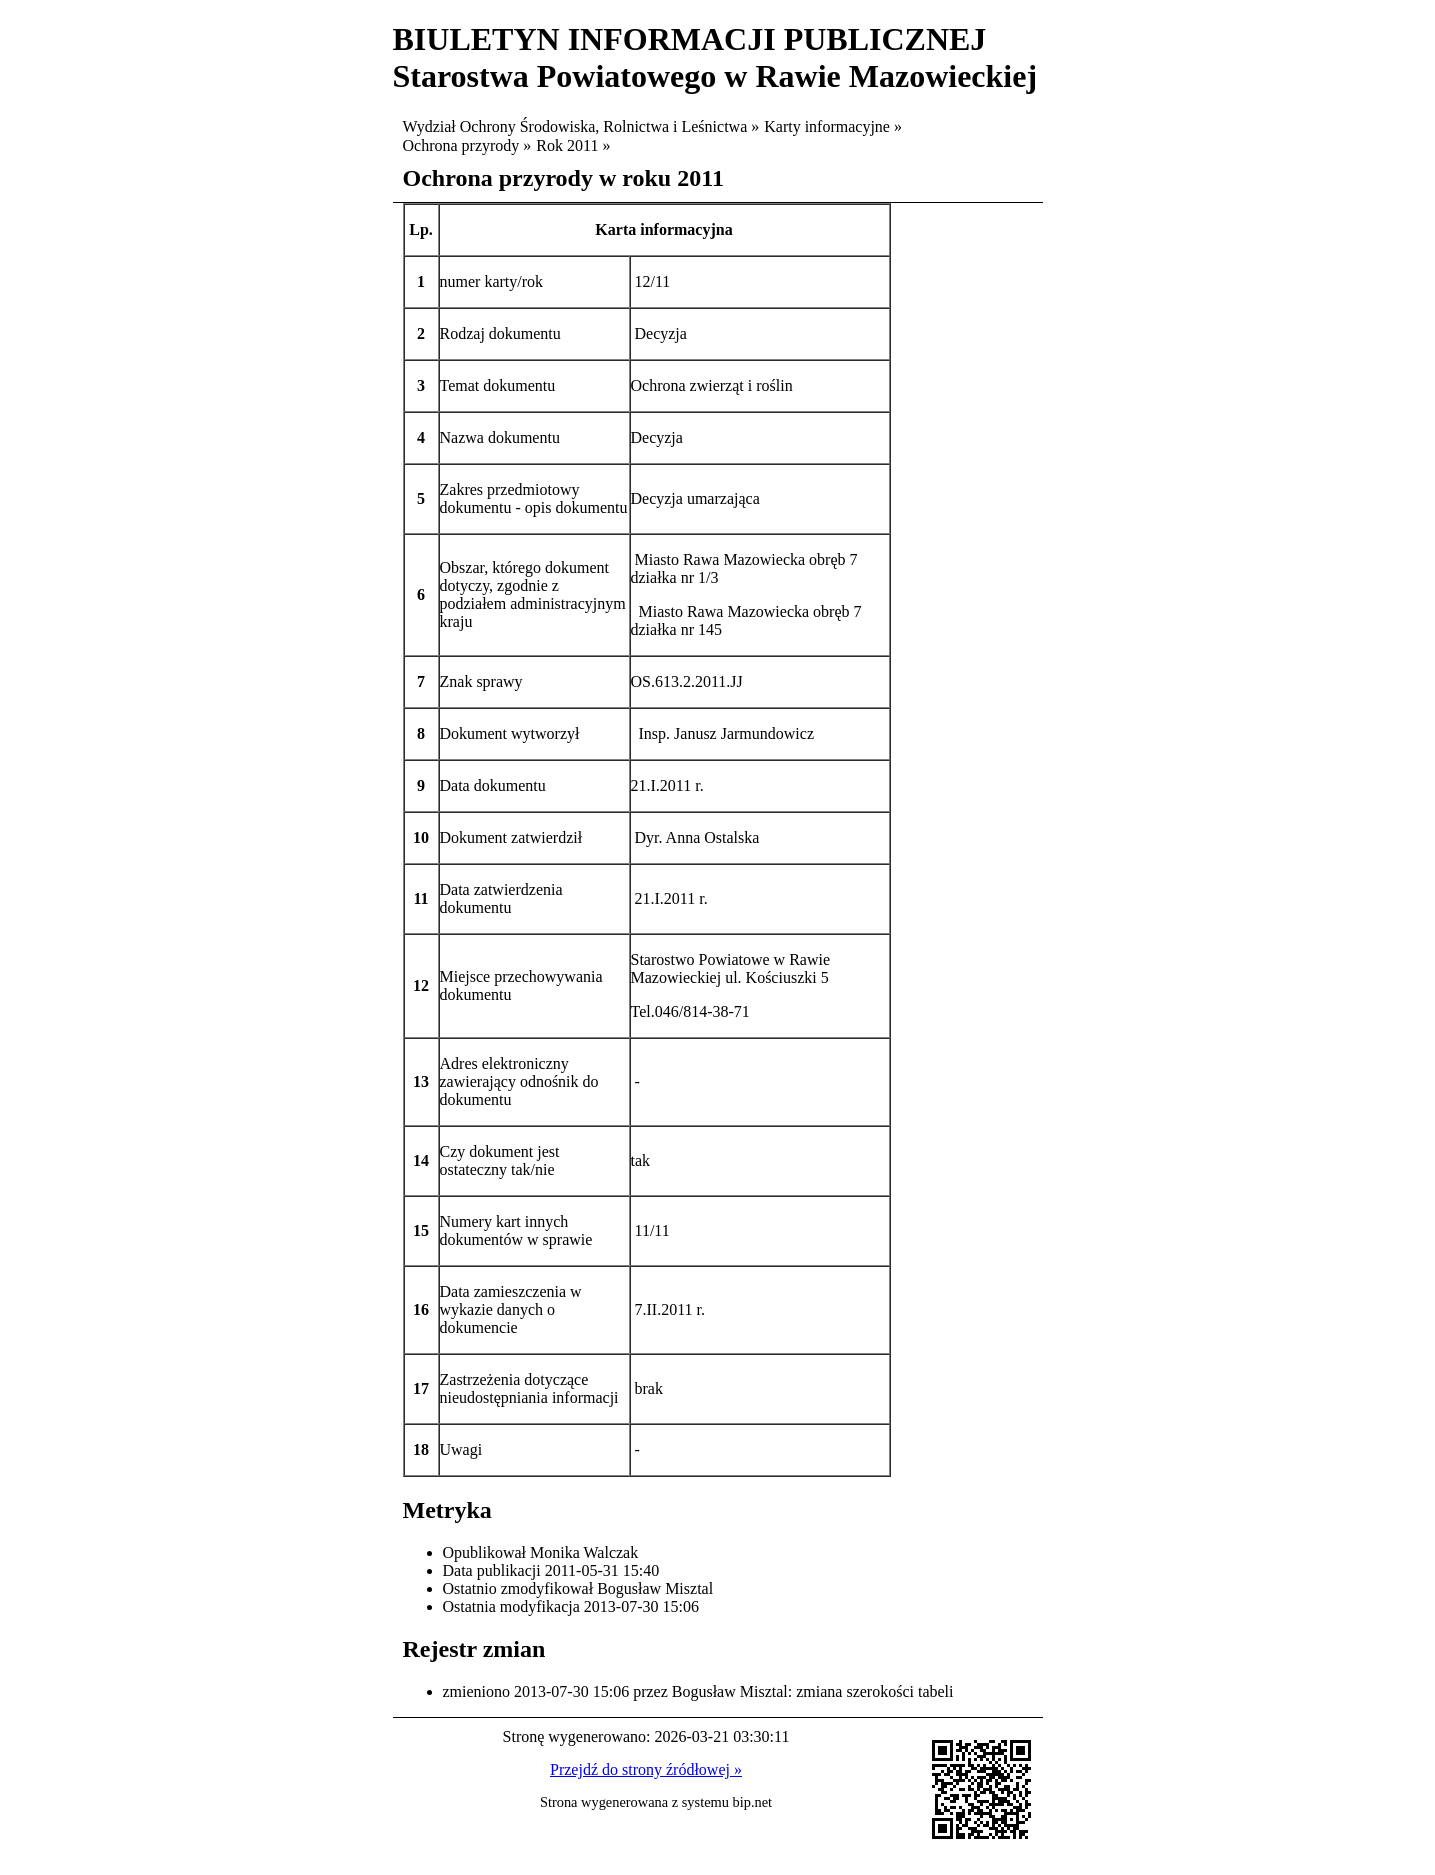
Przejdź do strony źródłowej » (646, 1769)
